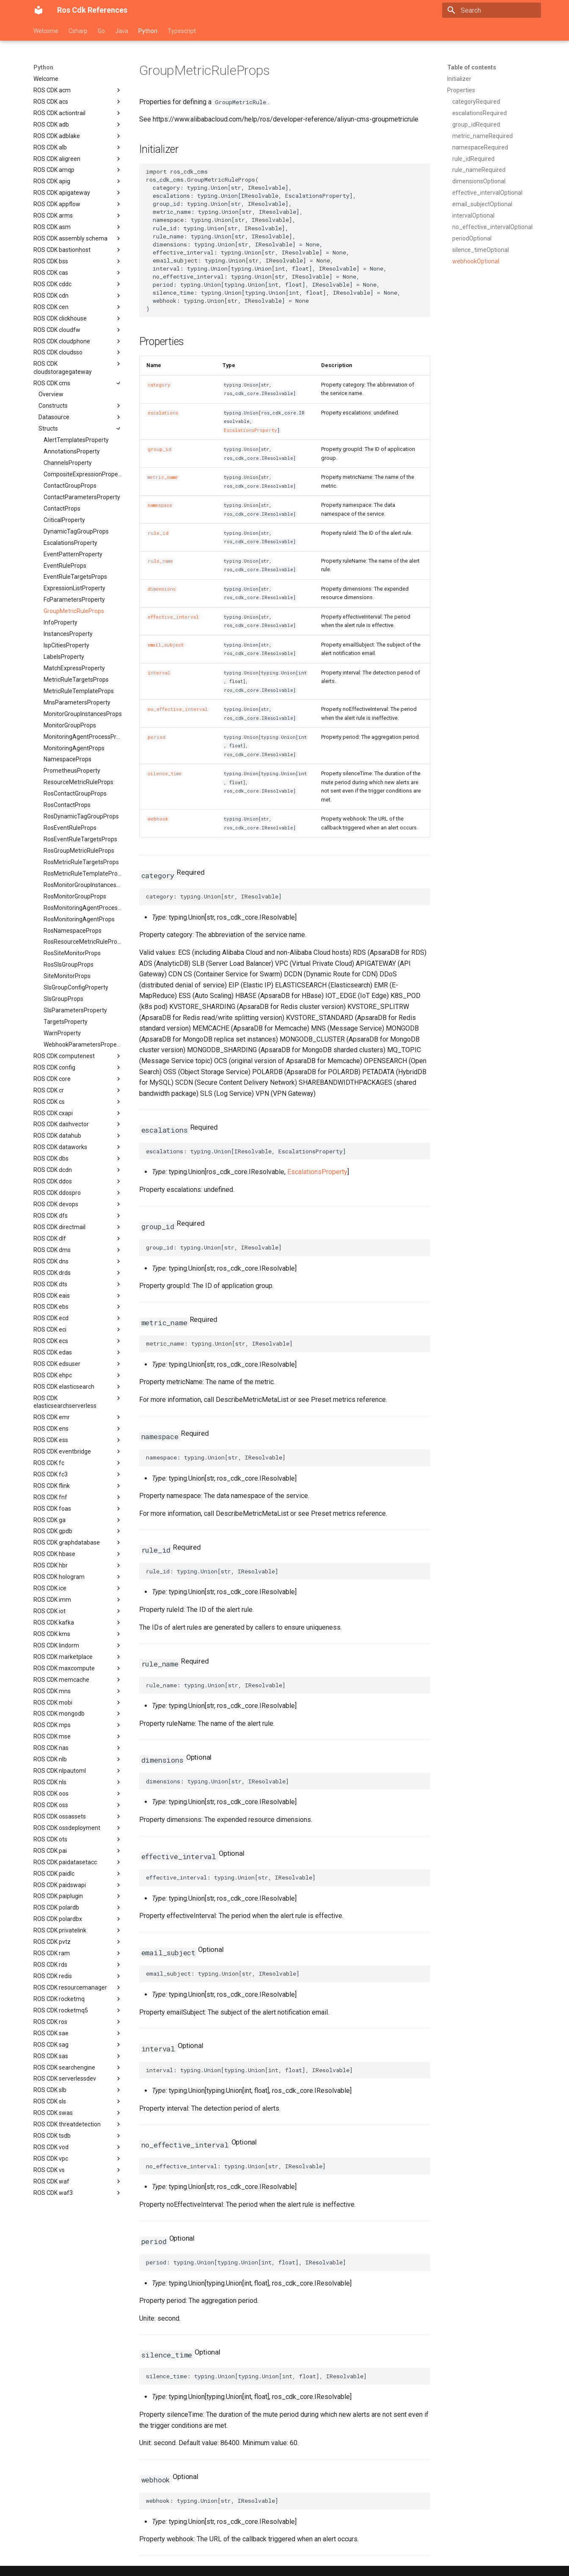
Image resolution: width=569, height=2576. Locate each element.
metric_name (163, 477)
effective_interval (173, 617)
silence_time (164, 774)
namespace (160, 505)
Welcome (45, 31)
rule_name (160, 561)
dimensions (162, 589)
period (156, 737)
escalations (163, 413)
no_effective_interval (178, 709)
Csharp (78, 31)
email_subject (166, 645)
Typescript (182, 31)
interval (159, 673)
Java (121, 31)
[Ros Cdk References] (38, 10)
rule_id (158, 533)
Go (101, 31)
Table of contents (471, 67)
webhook (158, 819)
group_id (159, 449)
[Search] (491, 10)
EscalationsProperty (250, 430)
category (159, 385)
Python (147, 31)
